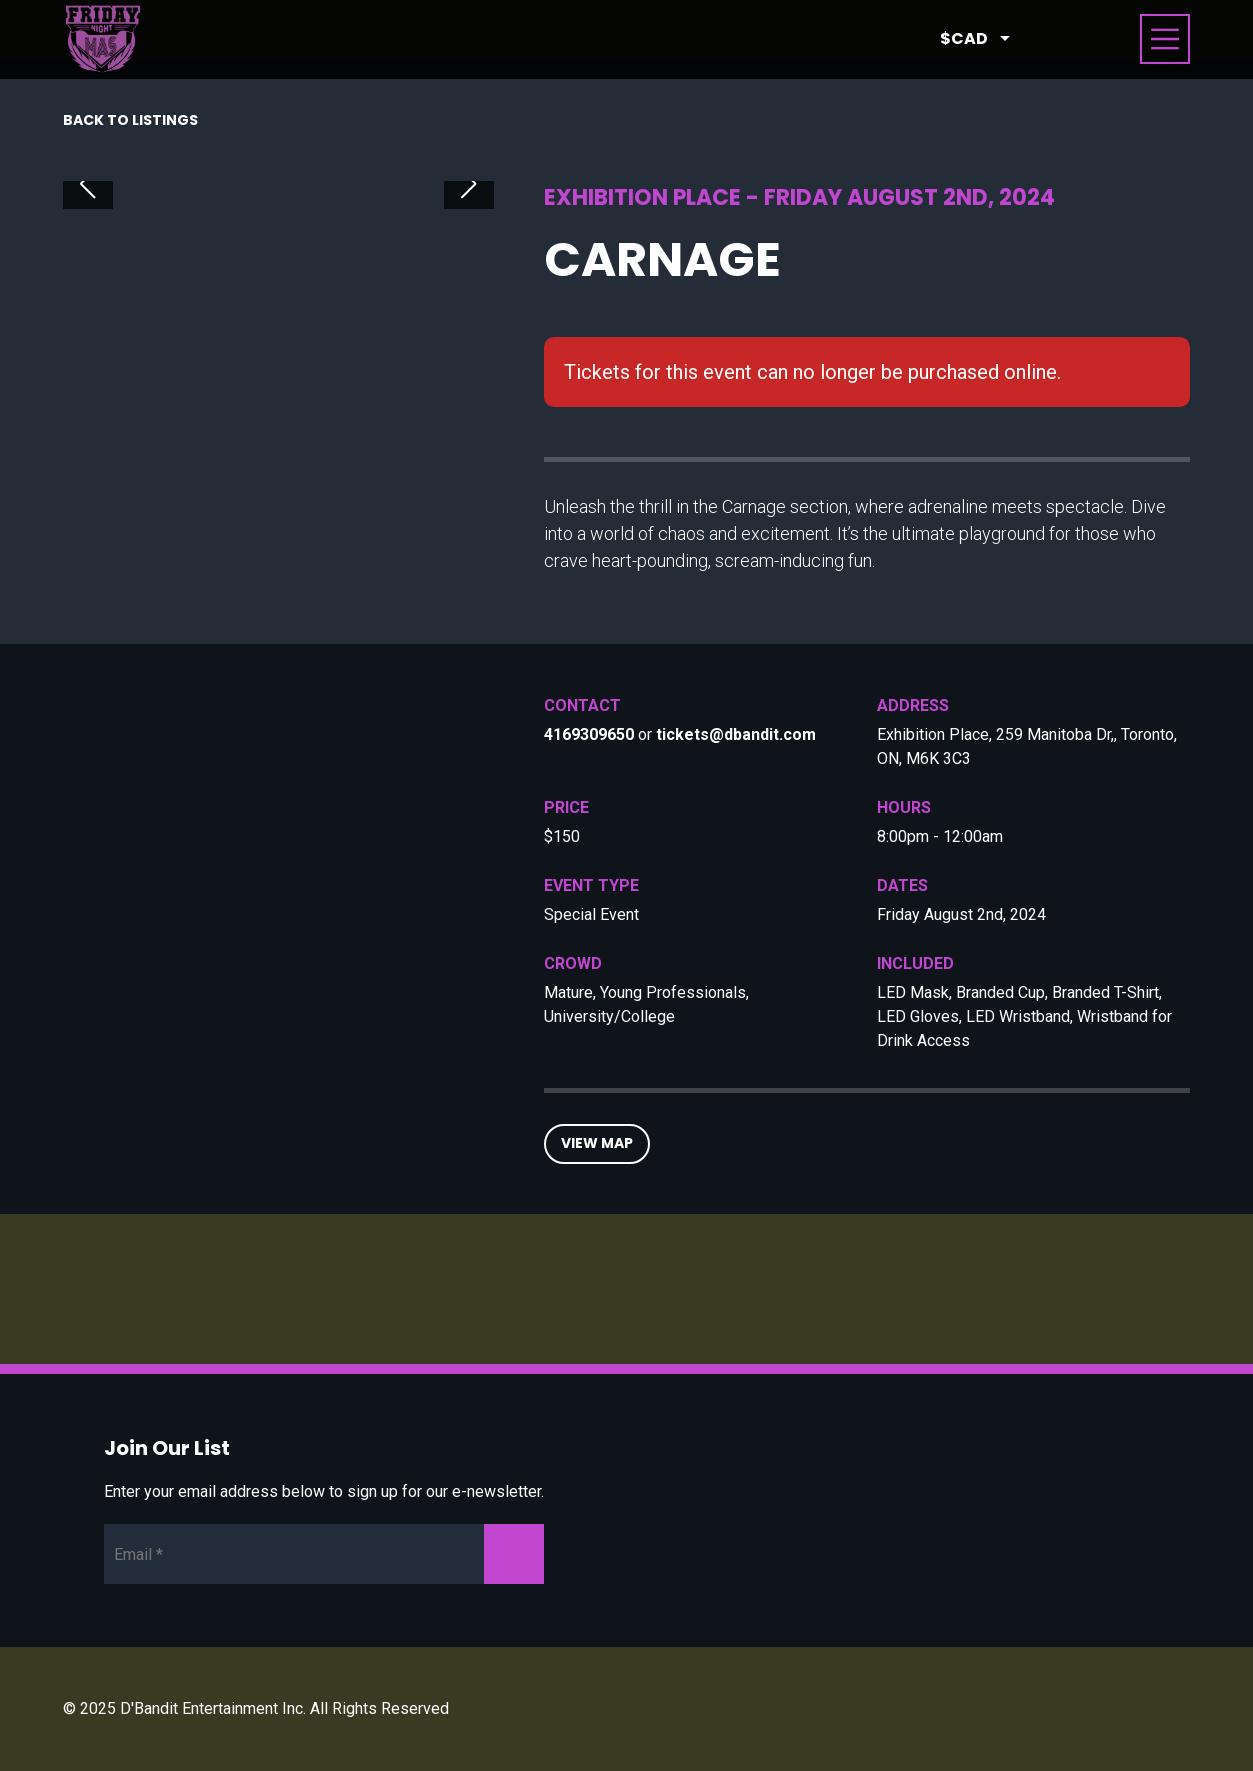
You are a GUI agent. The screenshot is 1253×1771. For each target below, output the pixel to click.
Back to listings (130, 120)
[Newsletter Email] (324, 1554)
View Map (597, 1143)
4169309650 (589, 734)
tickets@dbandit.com (736, 734)
